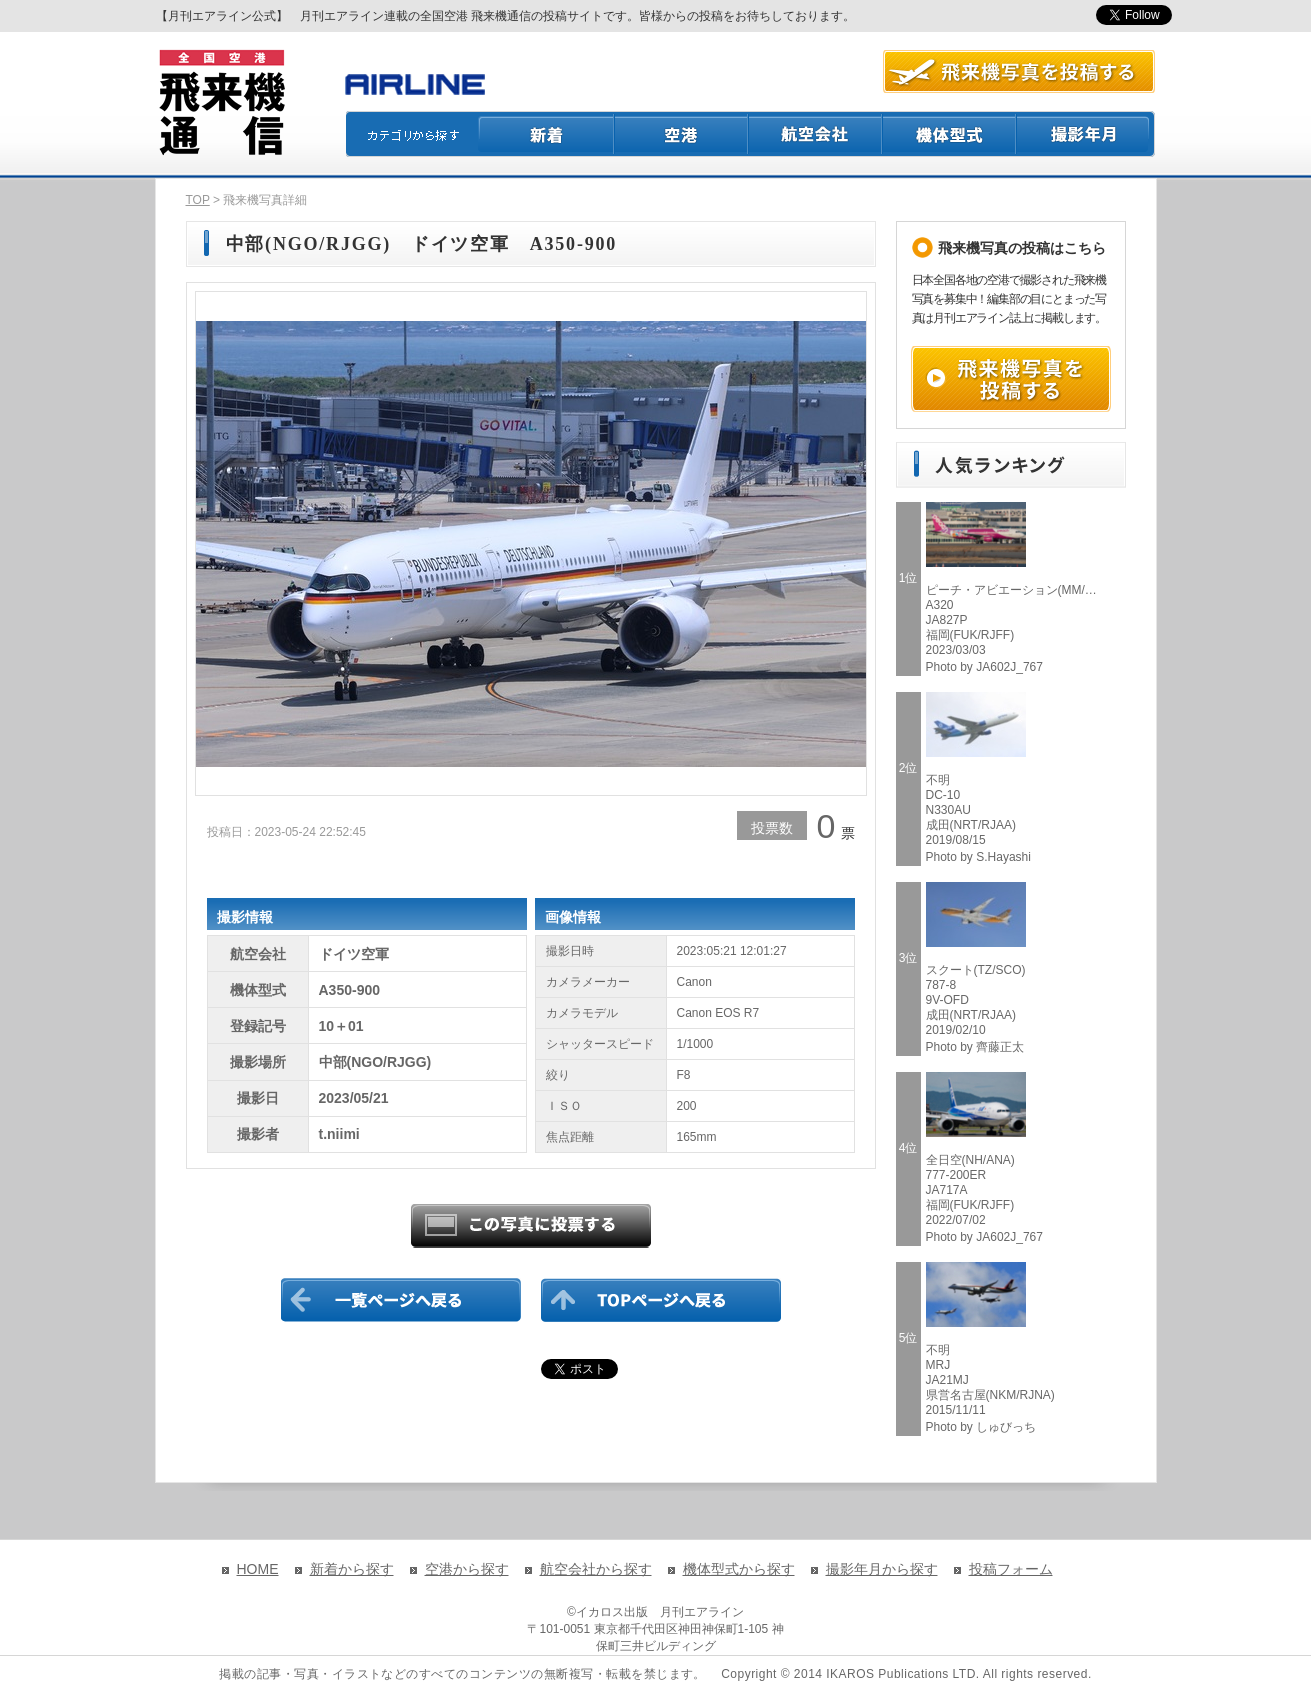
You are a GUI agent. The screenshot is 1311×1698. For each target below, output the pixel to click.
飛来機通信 (221, 103)
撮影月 (1086, 134)
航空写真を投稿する (1019, 71)
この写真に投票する (531, 1226)
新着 (546, 134)
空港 (682, 134)
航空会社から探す (596, 1569)
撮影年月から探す (882, 1569)
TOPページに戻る (661, 1300)
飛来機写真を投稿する (1011, 379)
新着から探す (352, 1569)
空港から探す (467, 1569)
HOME (258, 1569)
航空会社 (816, 134)
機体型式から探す (739, 1569)
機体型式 (950, 134)
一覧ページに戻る (401, 1300)
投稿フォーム (1011, 1569)
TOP (198, 200)
